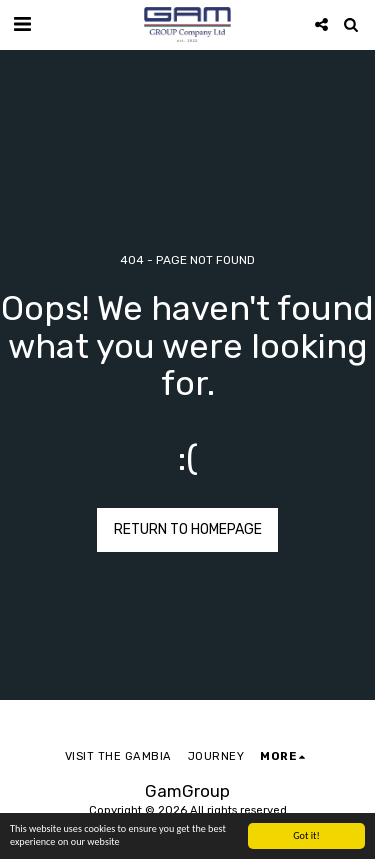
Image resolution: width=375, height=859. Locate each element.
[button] (22, 24)
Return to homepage (188, 529)
